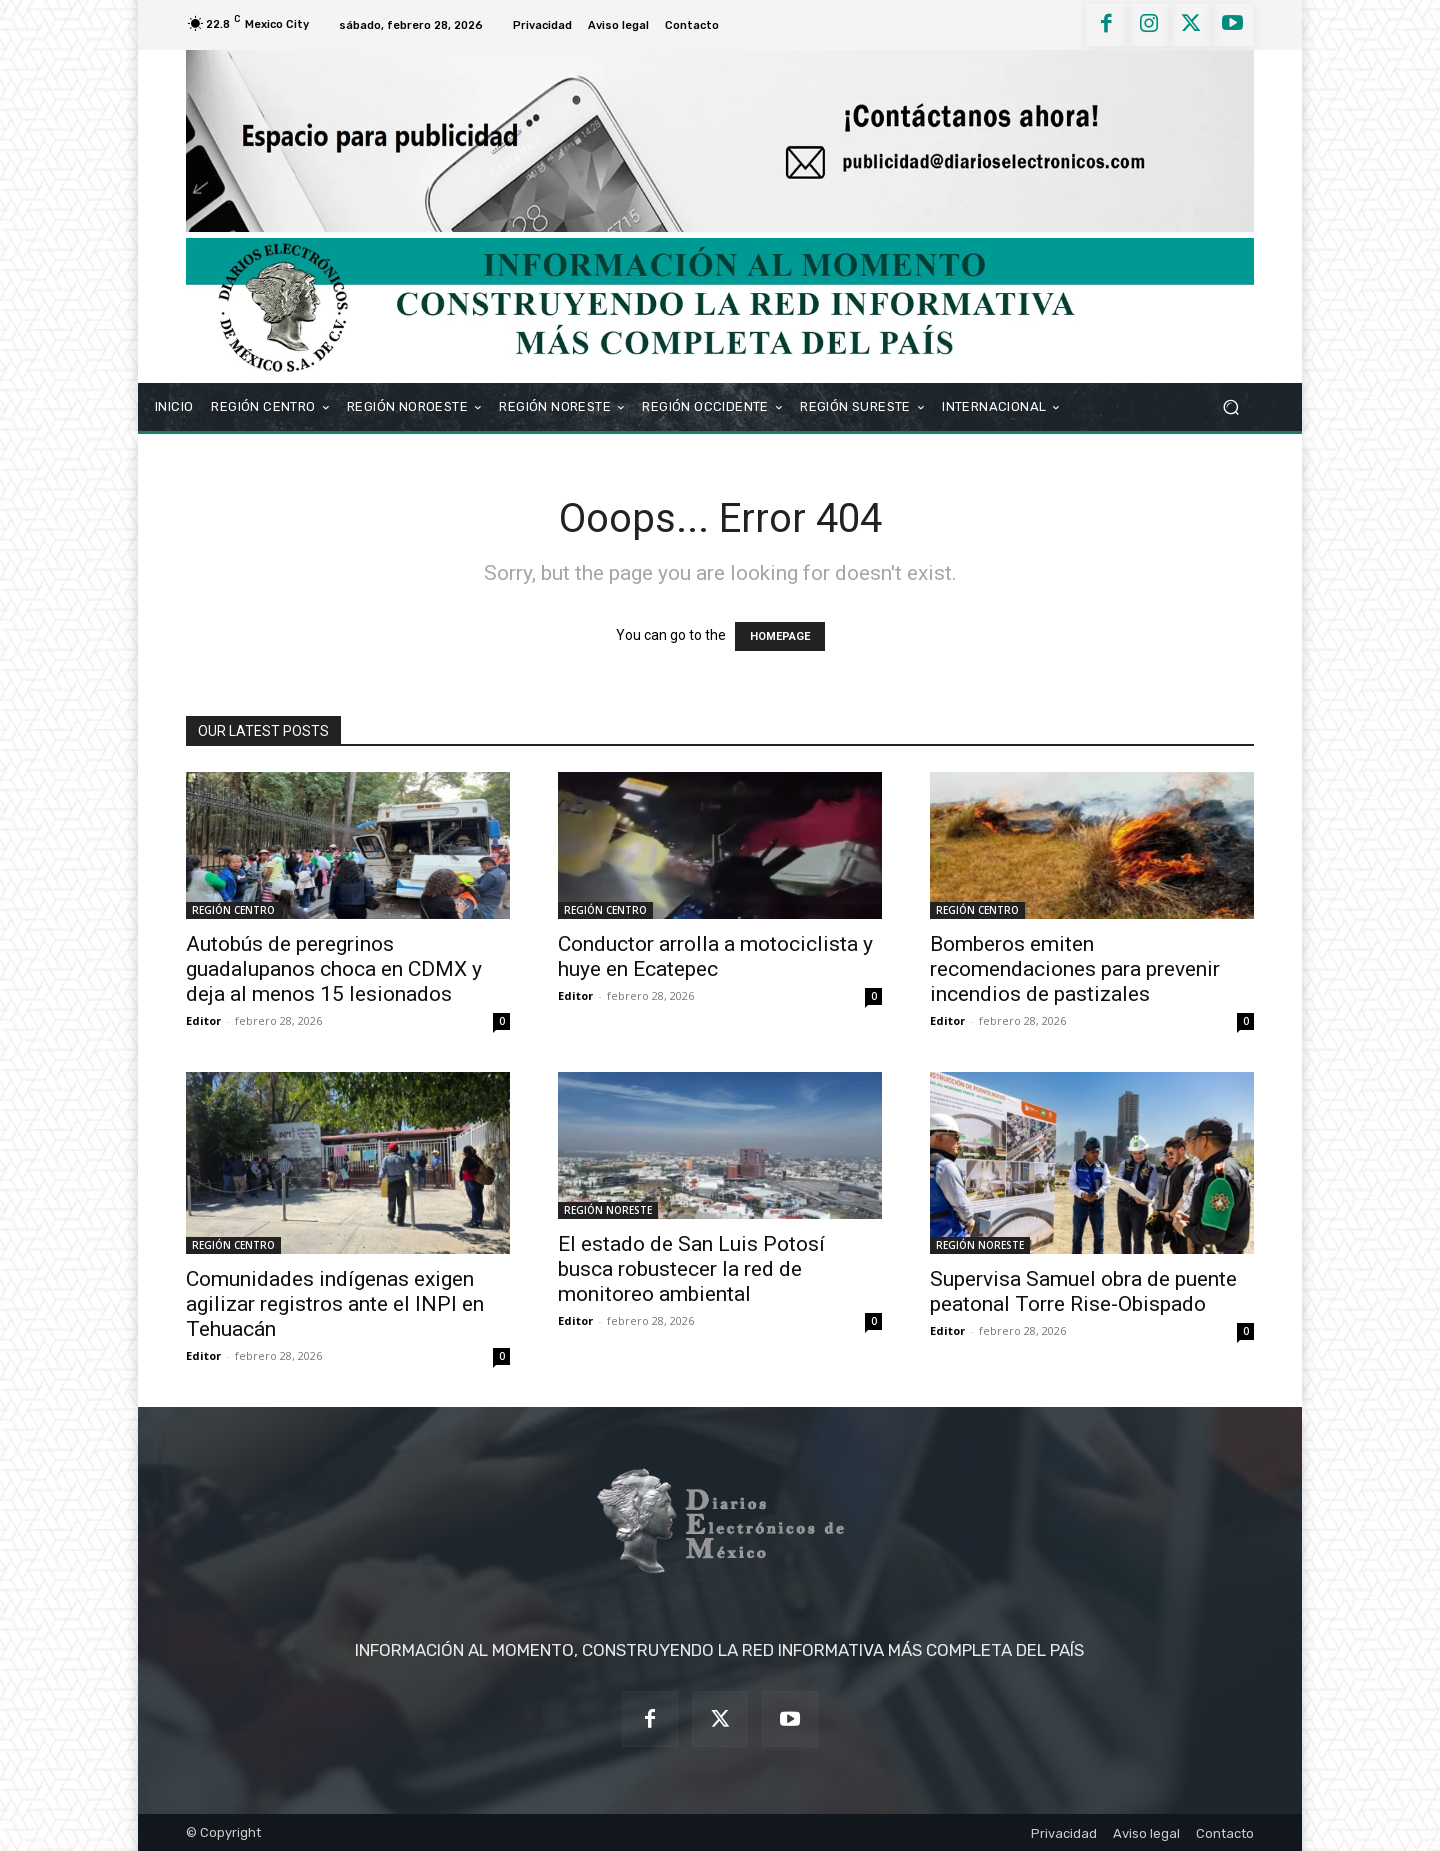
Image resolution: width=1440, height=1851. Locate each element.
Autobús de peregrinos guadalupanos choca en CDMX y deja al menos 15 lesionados (334, 969)
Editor (203, 1020)
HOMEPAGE (780, 636)
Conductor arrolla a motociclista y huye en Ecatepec (715, 956)
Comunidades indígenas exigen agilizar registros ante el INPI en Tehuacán (335, 1304)
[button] (1230, 406)
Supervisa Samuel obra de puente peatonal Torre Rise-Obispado (1083, 1291)
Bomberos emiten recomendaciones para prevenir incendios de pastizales (1075, 969)
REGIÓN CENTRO (233, 910)
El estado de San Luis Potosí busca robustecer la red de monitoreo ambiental (691, 1269)
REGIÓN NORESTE (608, 1210)
